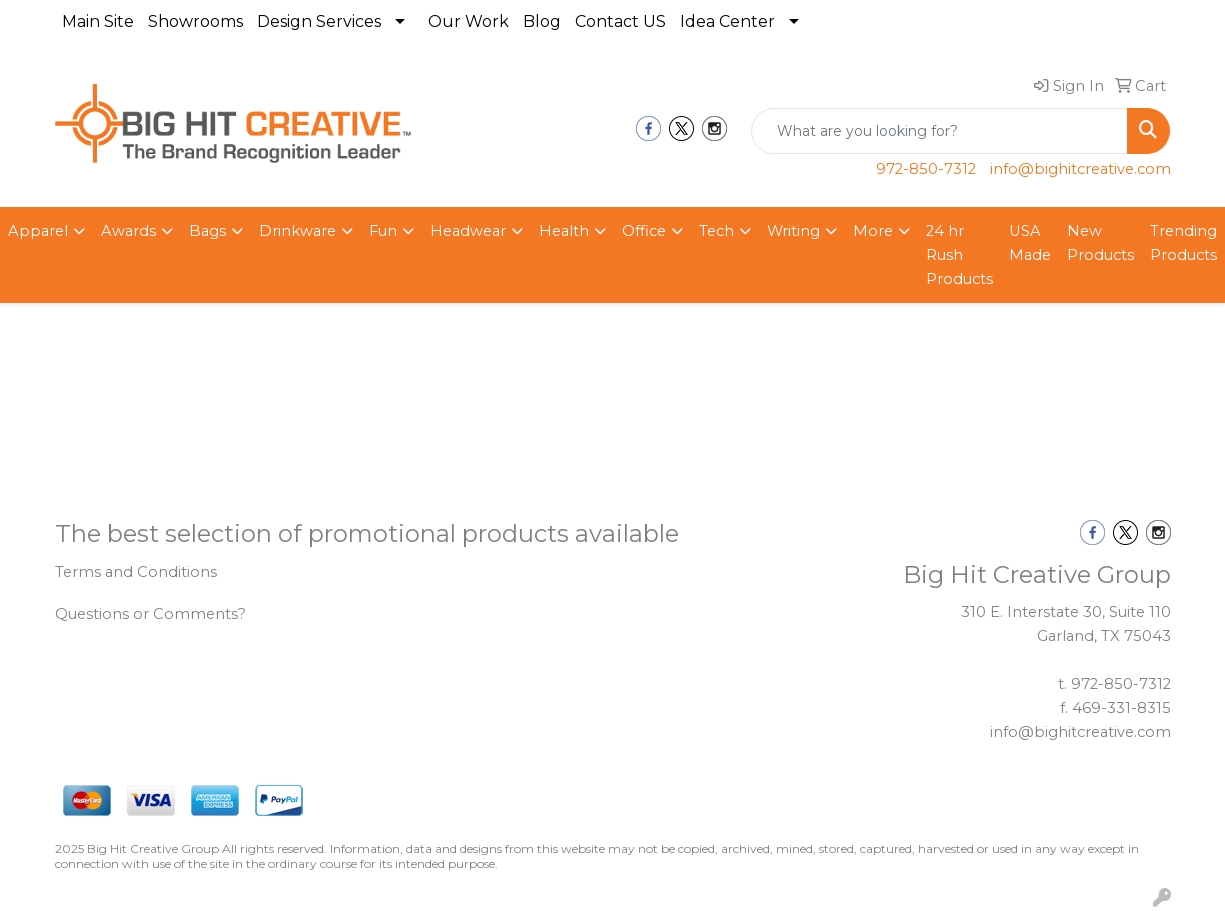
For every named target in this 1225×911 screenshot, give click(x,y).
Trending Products (1183, 243)
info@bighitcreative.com (1080, 169)
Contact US (620, 21)
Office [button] (644, 231)
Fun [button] (383, 231)
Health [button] (564, 231)
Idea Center (727, 21)
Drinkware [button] (297, 231)
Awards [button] (128, 231)
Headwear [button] (468, 231)
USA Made (1030, 243)
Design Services (319, 21)
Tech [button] (716, 231)
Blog (542, 21)
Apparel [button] (38, 231)
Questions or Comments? (150, 614)
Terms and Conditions (136, 572)
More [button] (873, 231)
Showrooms (195, 21)
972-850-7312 (926, 169)
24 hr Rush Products (959, 255)
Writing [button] (793, 231)
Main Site (98, 21)
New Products (1100, 243)
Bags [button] (207, 231)
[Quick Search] (939, 131)
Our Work (468, 21)
